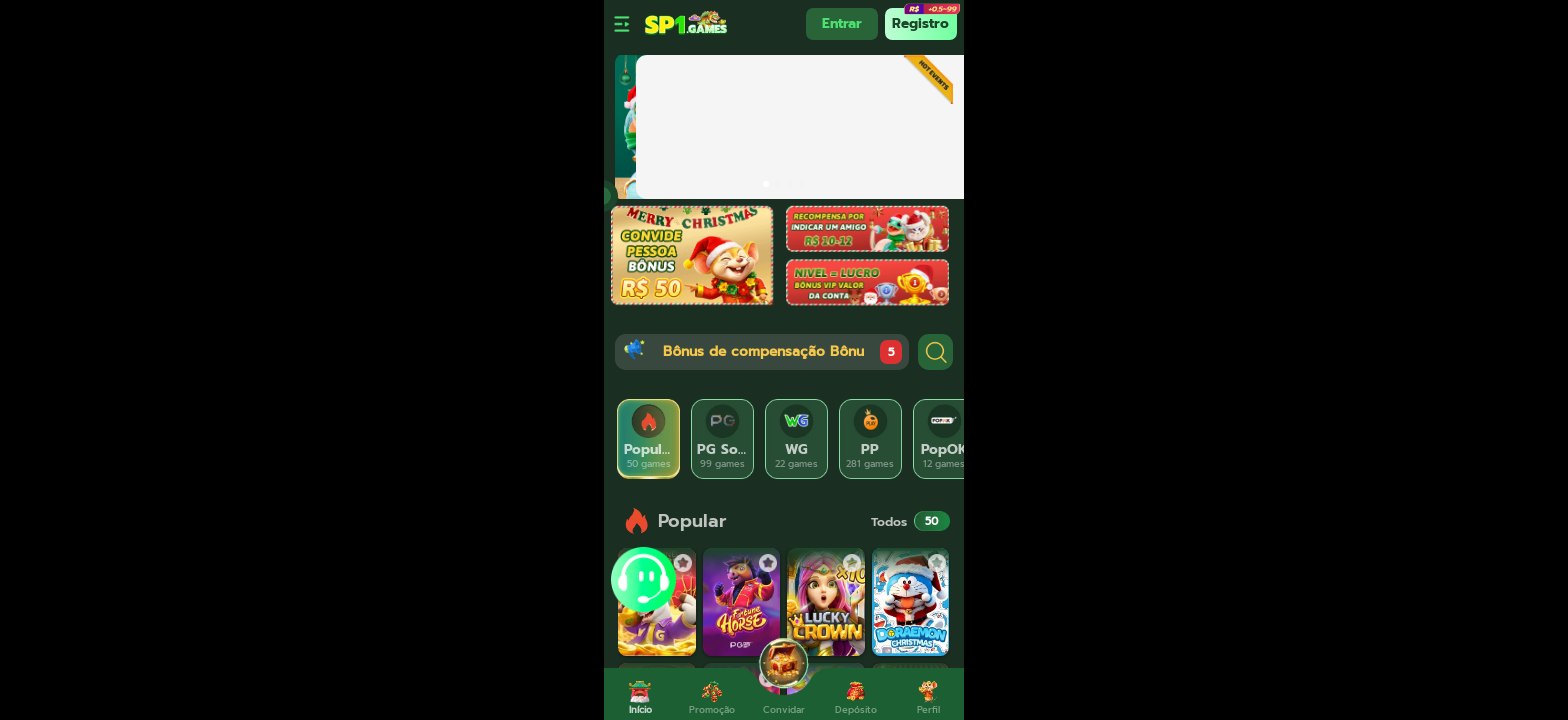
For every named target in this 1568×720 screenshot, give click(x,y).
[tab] (649, 439)
